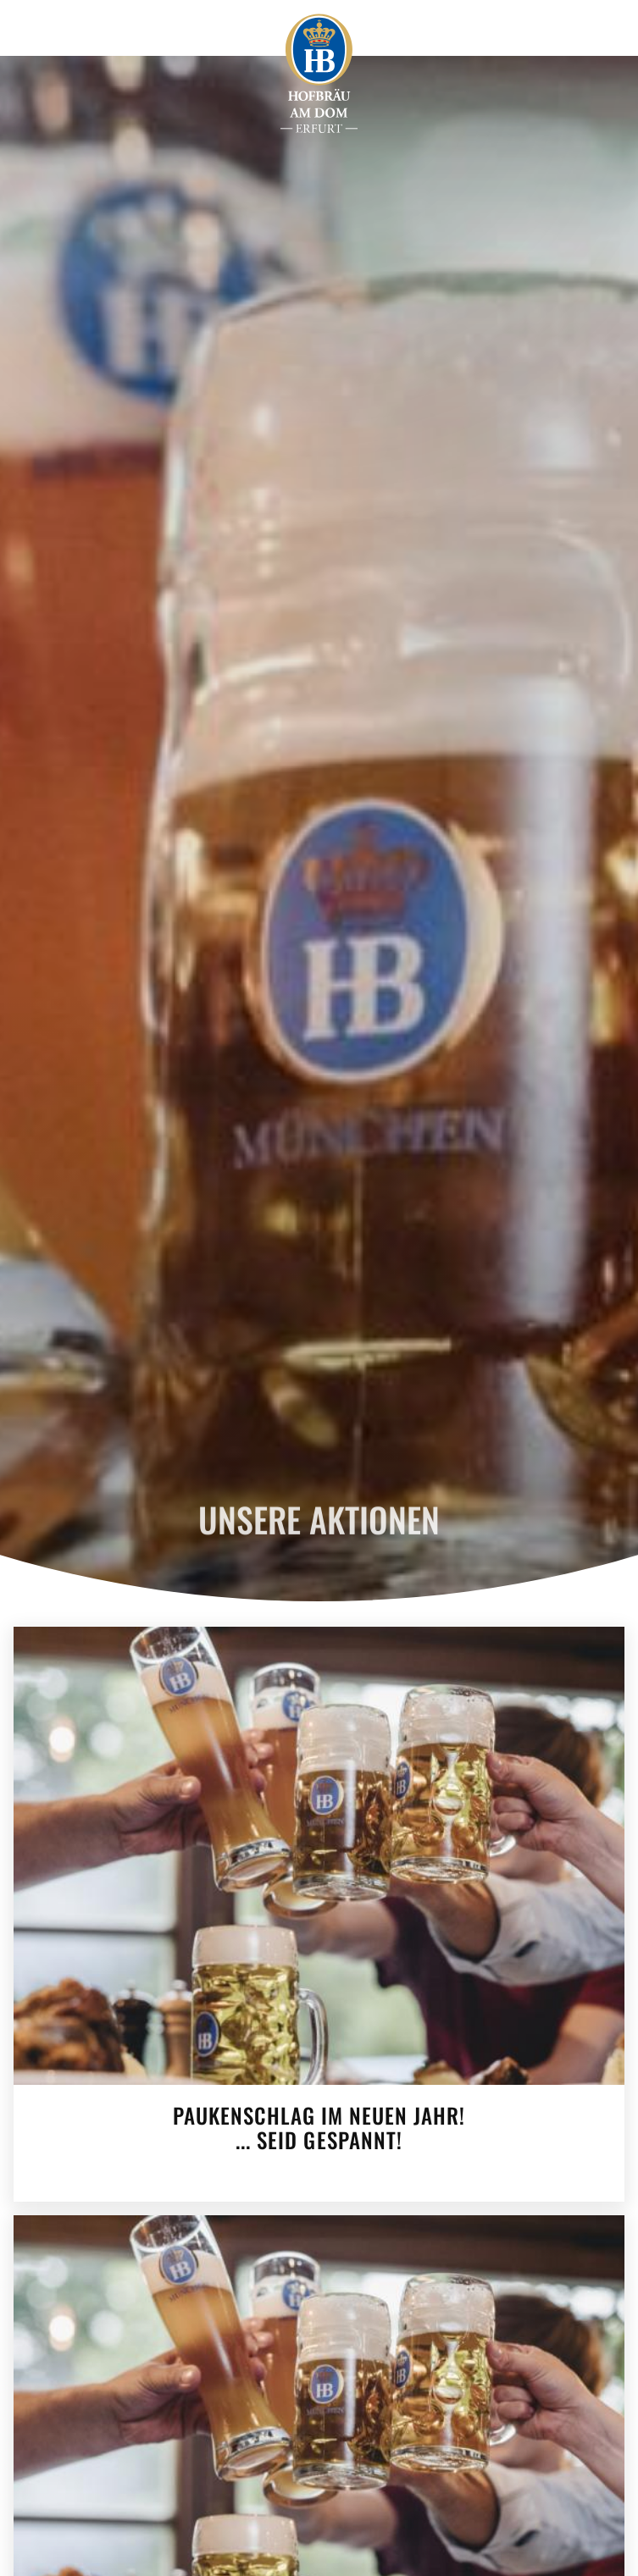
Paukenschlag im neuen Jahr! (319, 2125)
